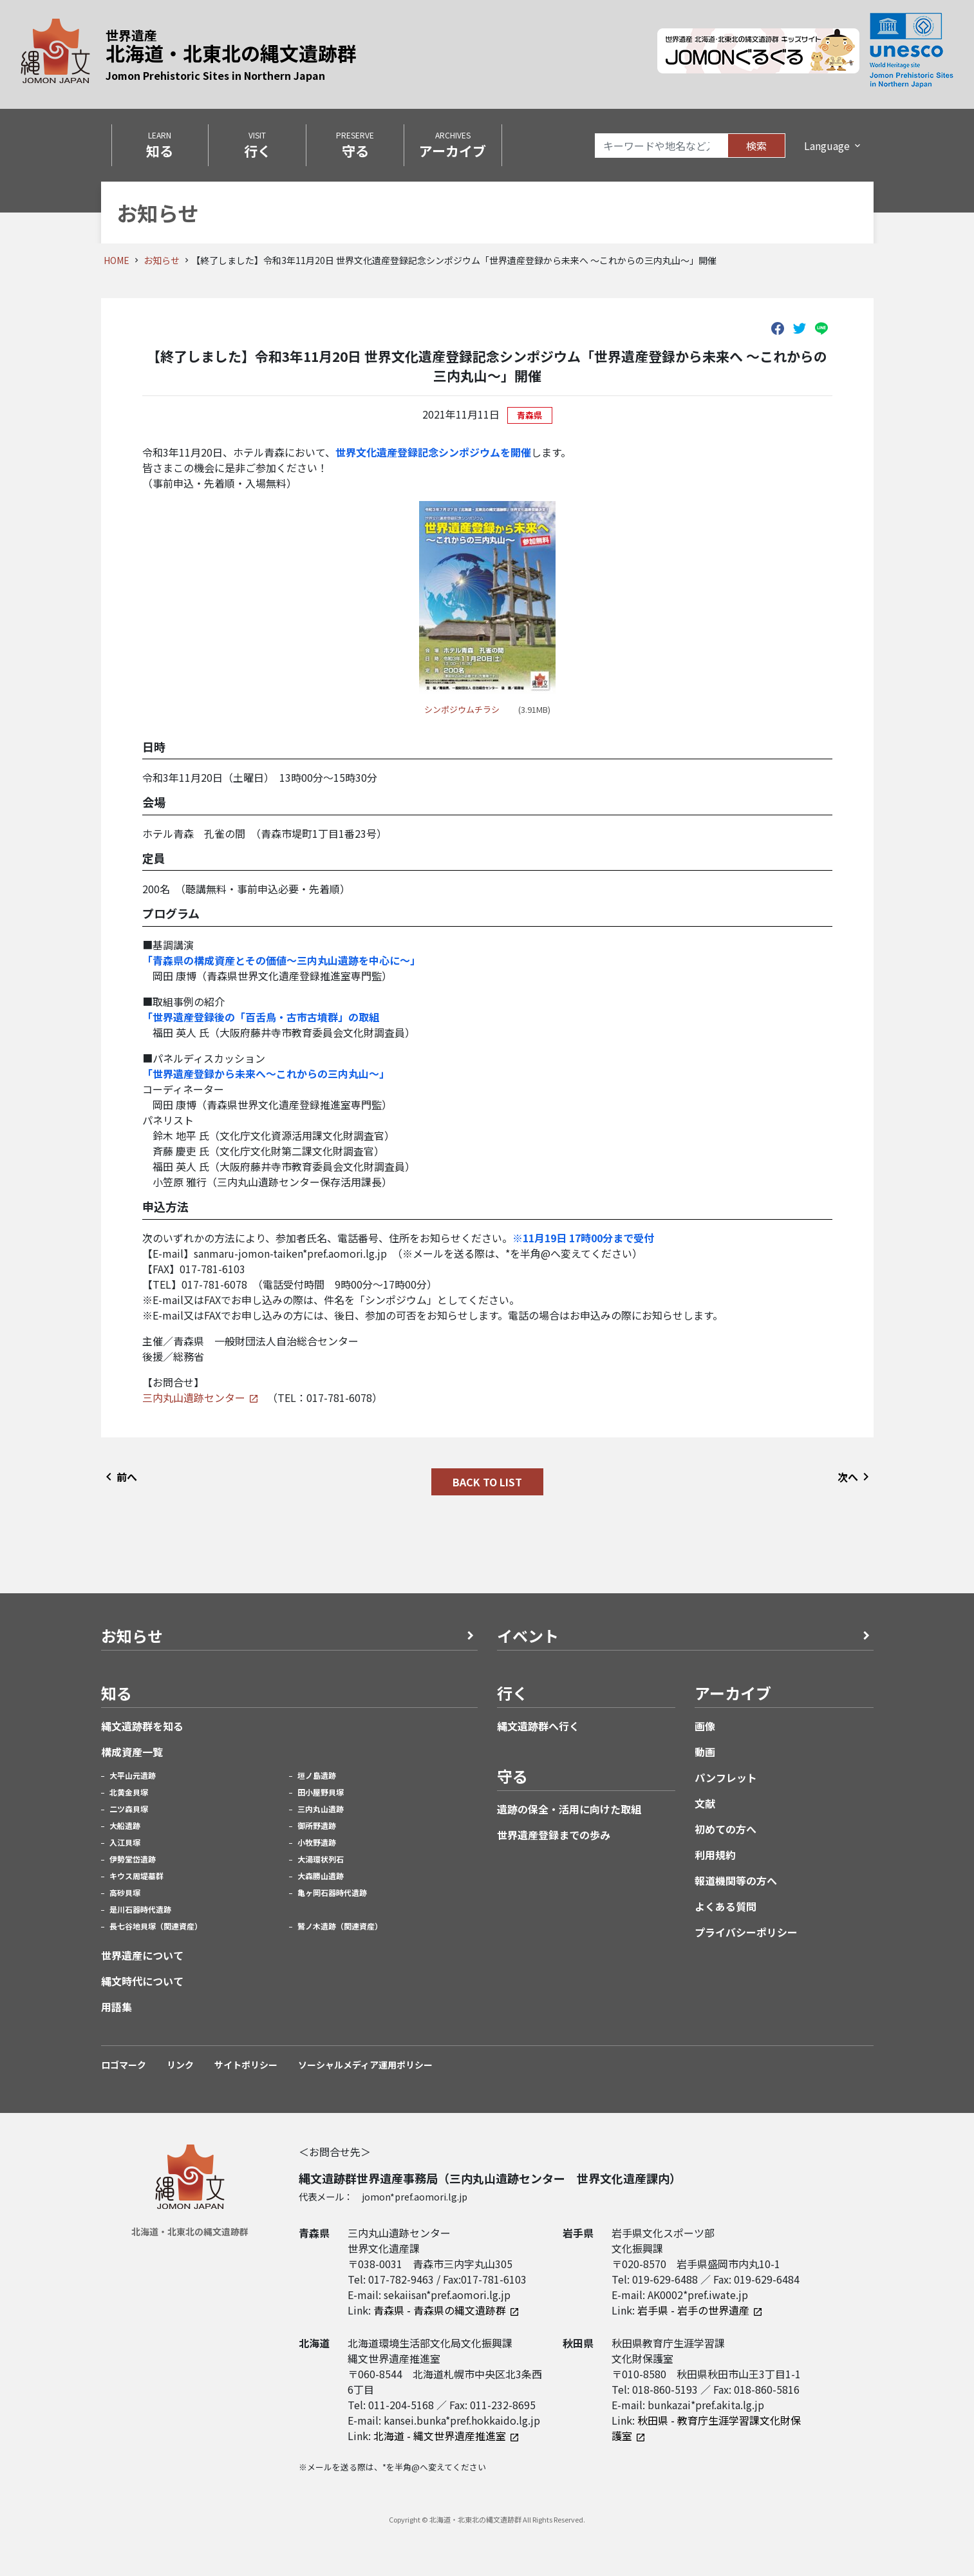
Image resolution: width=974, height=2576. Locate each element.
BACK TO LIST (487, 1482)
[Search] (661, 145)
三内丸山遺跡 (320, 1808)
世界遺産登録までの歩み (553, 1834)
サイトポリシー (245, 2064)
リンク (180, 2064)
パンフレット (726, 1777)
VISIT (257, 145)
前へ (119, 1476)
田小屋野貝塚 (320, 1791)
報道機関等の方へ (736, 1880)
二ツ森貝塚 (128, 1808)
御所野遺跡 (316, 1825)
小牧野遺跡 (316, 1842)
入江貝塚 (124, 1842)
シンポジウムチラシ (462, 709)
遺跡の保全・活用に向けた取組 (569, 1809)
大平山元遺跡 (132, 1775)
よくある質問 (725, 1906)
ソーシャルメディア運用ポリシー (365, 2064)
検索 (756, 145)
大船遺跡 (124, 1825)
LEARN (160, 145)
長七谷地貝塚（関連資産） (155, 1925)
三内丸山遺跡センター (193, 1397)
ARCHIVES (452, 145)
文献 (705, 1803)
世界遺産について (142, 1955)
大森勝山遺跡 (320, 1875)
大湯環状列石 (320, 1858)
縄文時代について (142, 1981)
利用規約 (715, 1854)
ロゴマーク (123, 2064)
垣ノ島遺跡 (316, 1775)
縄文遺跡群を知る (142, 1726)
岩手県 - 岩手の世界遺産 (693, 2310)
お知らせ (162, 260)
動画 (705, 1751)
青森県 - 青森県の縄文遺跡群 (439, 2310)
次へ (856, 1476)
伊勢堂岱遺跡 (132, 1858)
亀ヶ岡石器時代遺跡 (332, 1892)
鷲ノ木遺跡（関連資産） (339, 1925)
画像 (705, 1726)
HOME (116, 260)
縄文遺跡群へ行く (538, 1726)
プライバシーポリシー (746, 1932)
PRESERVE (355, 145)
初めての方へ (725, 1829)
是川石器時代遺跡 (140, 1909)
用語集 (116, 2006)
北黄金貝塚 (128, 1791)
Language (827, 145)
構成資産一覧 (132, 1751)
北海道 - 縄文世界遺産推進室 (439, 2435)
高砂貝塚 (124, 1892)
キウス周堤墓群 (136, 1875)
